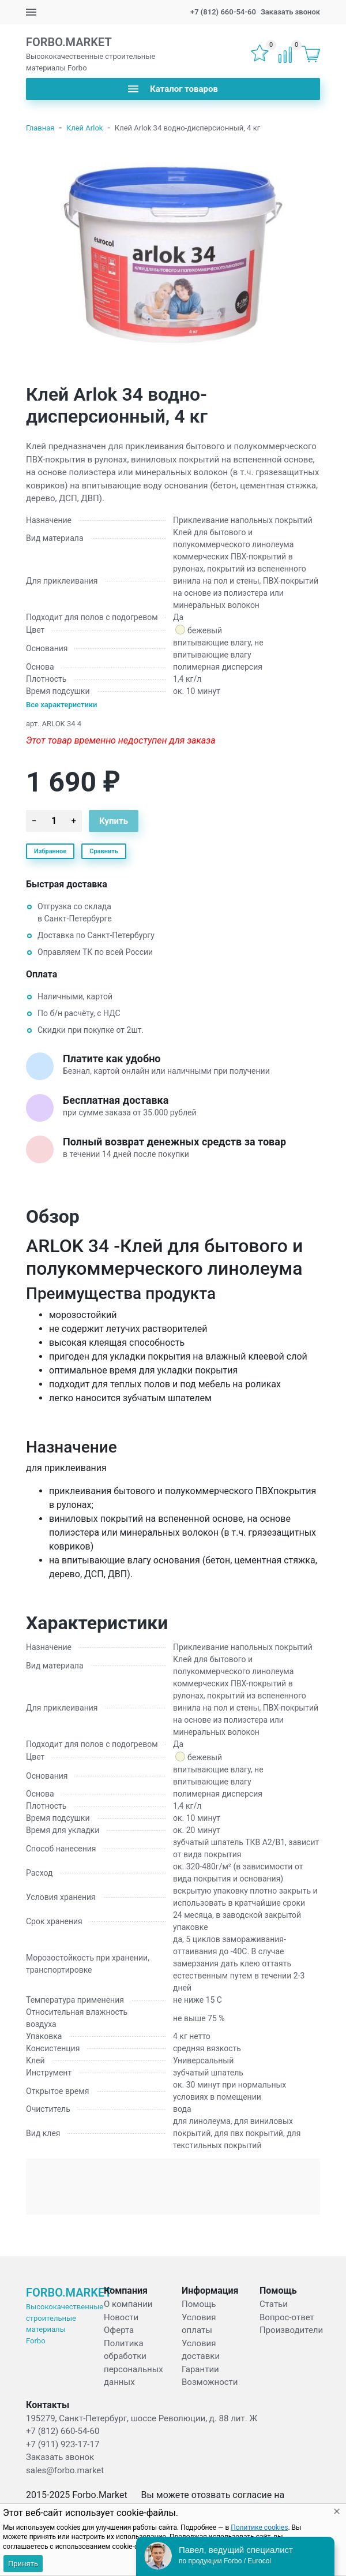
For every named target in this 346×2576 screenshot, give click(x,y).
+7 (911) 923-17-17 (62, 2444)
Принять (23, 2563)
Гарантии (200, 2369)
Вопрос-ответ (287, 2317)
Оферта (119, 2330)
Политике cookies (259, 2527)
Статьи (274, 2304)
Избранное (50, 851)
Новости (121, 2317)
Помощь (199, 2304)
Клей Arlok (84, 128)
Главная (40, 128)
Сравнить (103, 851)
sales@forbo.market (65, 2470)
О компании (128, 2304)
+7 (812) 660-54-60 (223, 12)
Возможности (210, 2382)
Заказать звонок (290, 12)
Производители (291, 2330)
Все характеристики (61, 704)
